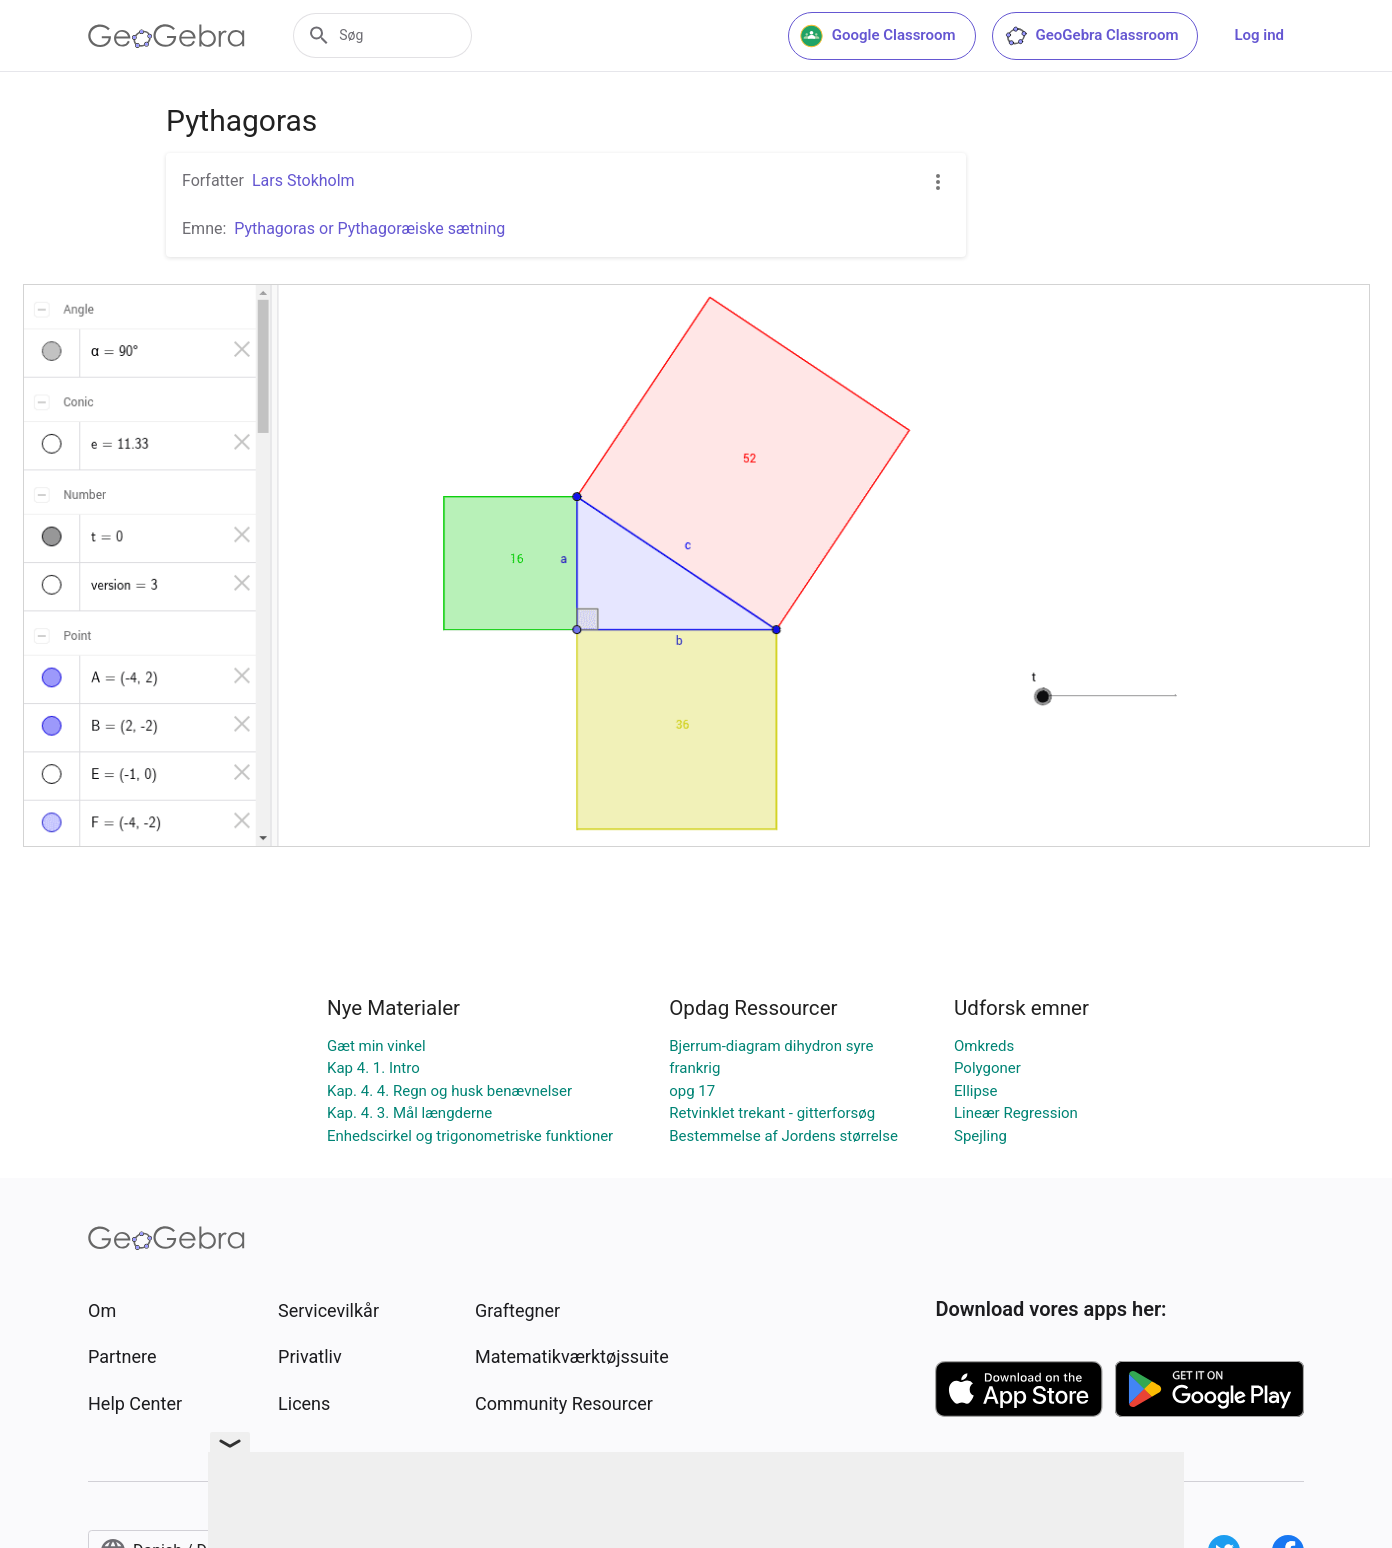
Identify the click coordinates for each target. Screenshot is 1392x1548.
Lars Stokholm (303, 180)
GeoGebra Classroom (1091, 36)
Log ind (1259, 35)
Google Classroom (878, 36)
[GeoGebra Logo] (166, 36)
